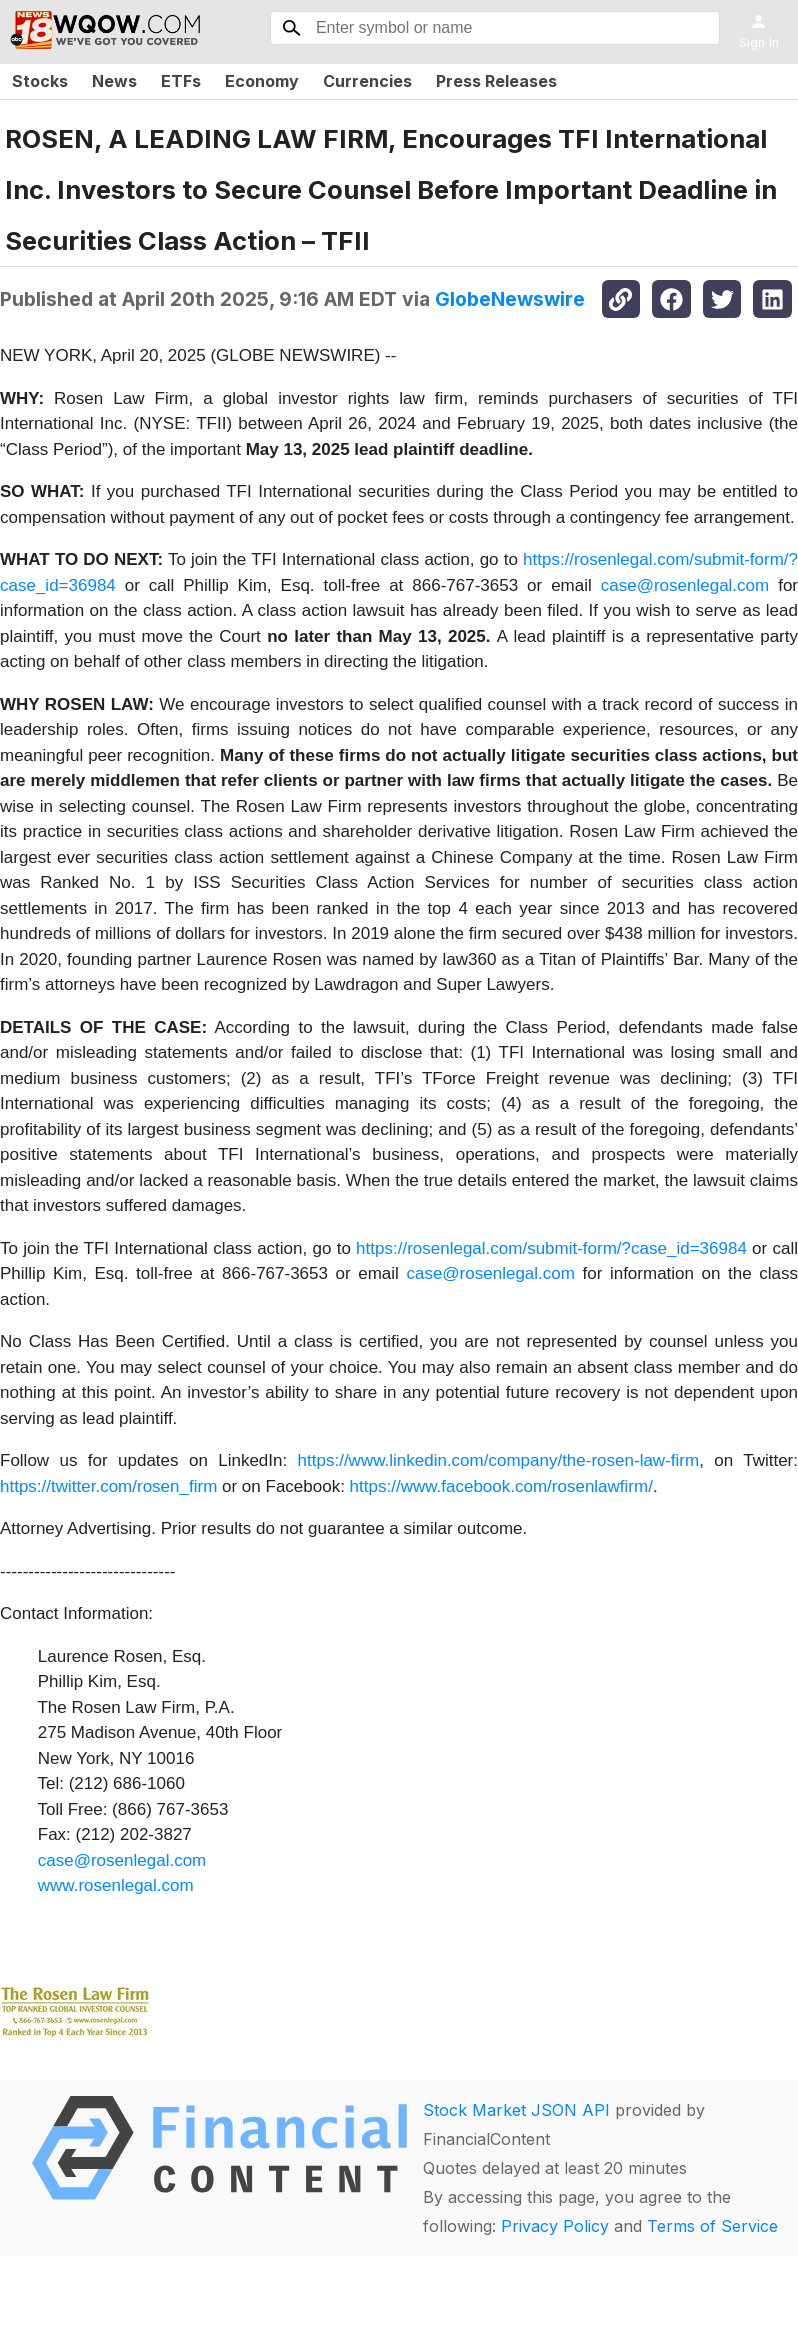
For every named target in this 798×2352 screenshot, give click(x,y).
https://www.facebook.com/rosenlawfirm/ (501, 1486)
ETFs (181, 81)
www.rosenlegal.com (116, 1885)
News (114, 81)
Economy (262, 81)
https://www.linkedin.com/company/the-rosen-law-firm (499, 1460)
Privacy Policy (555, 2226)
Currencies (367, 81)
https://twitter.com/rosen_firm (108, 1486)
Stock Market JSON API (516, 2110)
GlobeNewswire (510, 299)
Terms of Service (712, 2226)
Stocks (40, 81)
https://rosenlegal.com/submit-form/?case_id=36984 (551, 1248)
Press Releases (496, 81)
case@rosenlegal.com (685, 585)
